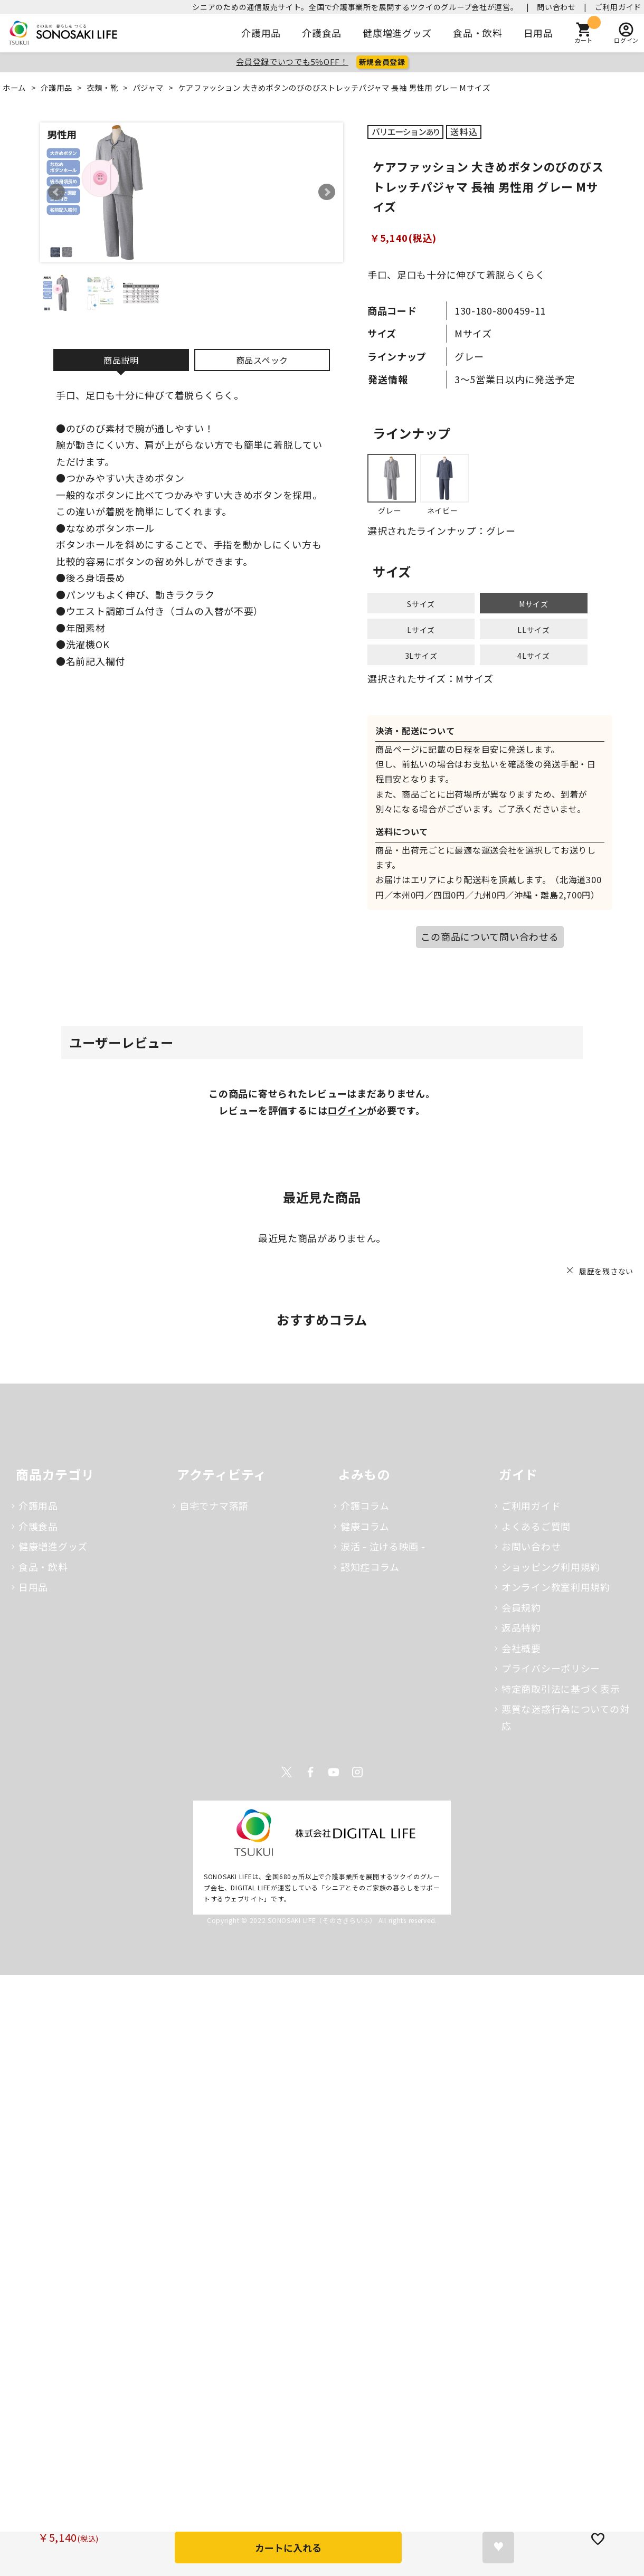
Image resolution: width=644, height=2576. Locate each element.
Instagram (357, 1772)
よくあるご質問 (536, 1526)
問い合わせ (556, 7)
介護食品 (322, 32)
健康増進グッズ (397, 32)
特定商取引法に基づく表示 (560, 1689)
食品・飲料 (478, 32)
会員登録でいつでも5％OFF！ (292, 61)
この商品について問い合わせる (489, 936)
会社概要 (521, 1648)
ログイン (347, 1110)
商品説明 (121, 360)
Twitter (286, 1772)
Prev (56, 192)
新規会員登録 (382, 61)
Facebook (310, 1772)
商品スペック (262, 360)
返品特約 (521, 1627)
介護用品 (261, 32)
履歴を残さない (606, 1271)
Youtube (333, 1772)
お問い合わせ (531, 1546)
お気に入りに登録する (498, 2547)
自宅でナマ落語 (214, 1505)
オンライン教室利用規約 (555, 1587)
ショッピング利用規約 (550, 1567)
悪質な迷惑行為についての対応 (565, 1717)
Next (326, 192)
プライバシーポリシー (550, 1668)
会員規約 (521, 1607)
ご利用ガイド (618, 7)
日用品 (538, 32)
